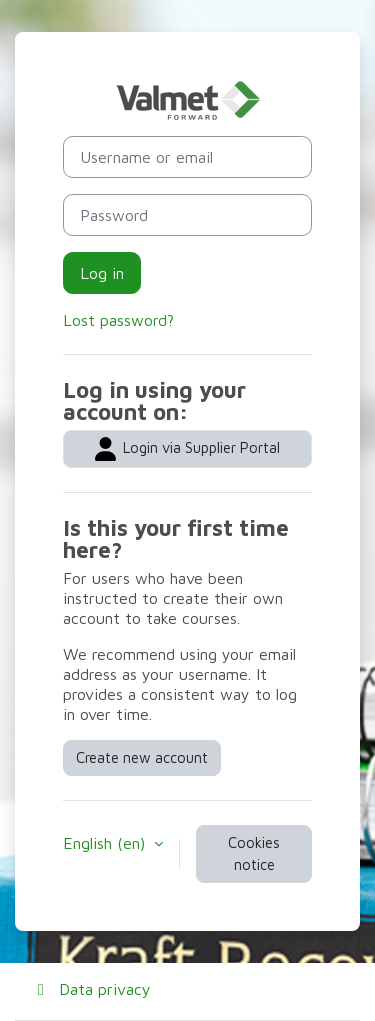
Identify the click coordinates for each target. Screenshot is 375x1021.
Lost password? (118, 320)
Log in (102, 273)
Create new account (142, 757)
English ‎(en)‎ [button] (106, 843)
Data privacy (91, 989)
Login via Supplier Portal (187, 449)
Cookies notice (254, 853)
